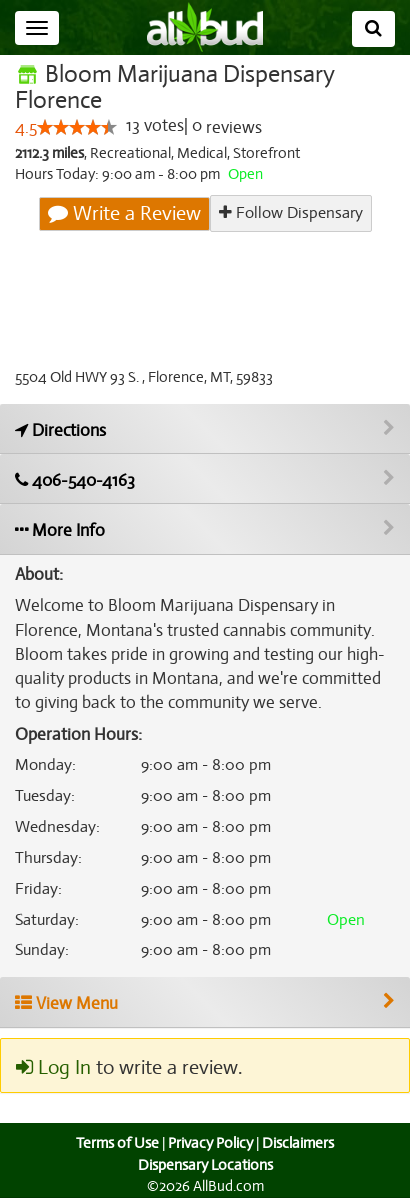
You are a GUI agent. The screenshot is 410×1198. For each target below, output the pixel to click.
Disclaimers (300, 1143)
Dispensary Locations (205, 1165)
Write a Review (125, 214)
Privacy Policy (210, 1143)
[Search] (373, 29)
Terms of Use (115, 1143)
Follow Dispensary (290, 213)
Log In (53, 1068)
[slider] (77, 128)
